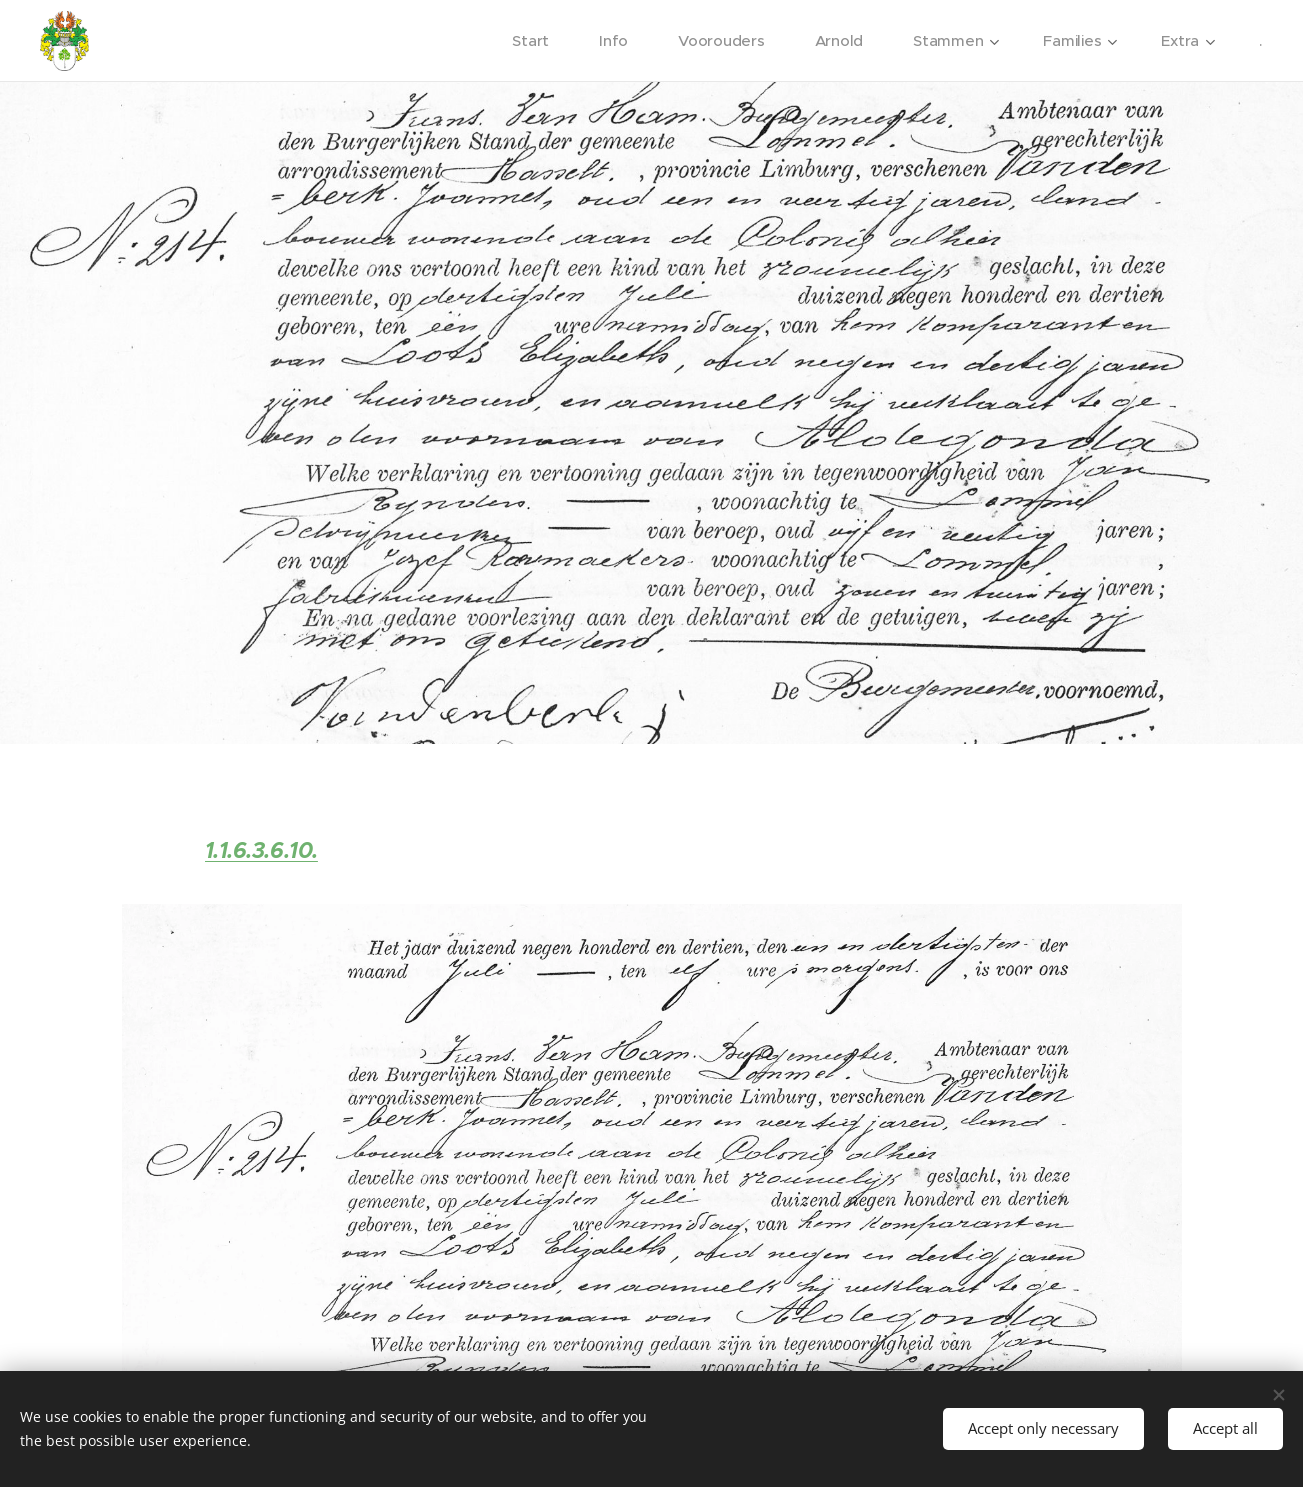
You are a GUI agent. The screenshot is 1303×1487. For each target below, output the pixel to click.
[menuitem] (530, 41)
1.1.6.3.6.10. (260, 850)
